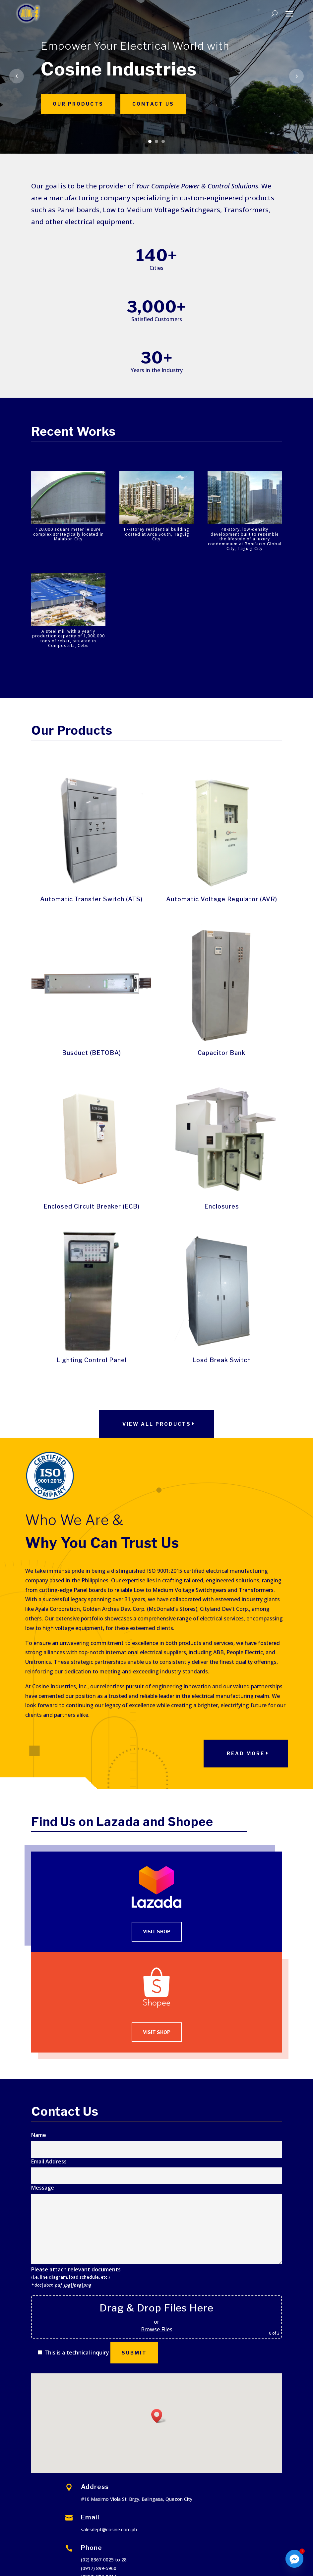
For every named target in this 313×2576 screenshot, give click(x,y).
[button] (158, 2416)
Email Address (156, 2168)
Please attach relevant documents (76, 2277)
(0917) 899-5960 (98, 2568)
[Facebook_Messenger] (294, 2559)
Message (156, 2224)
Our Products (78, 104)
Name (156, 2142)
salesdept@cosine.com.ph (109, 2529)
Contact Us (153, 104)
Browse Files (156, 2329)
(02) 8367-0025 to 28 (104, 2559)
